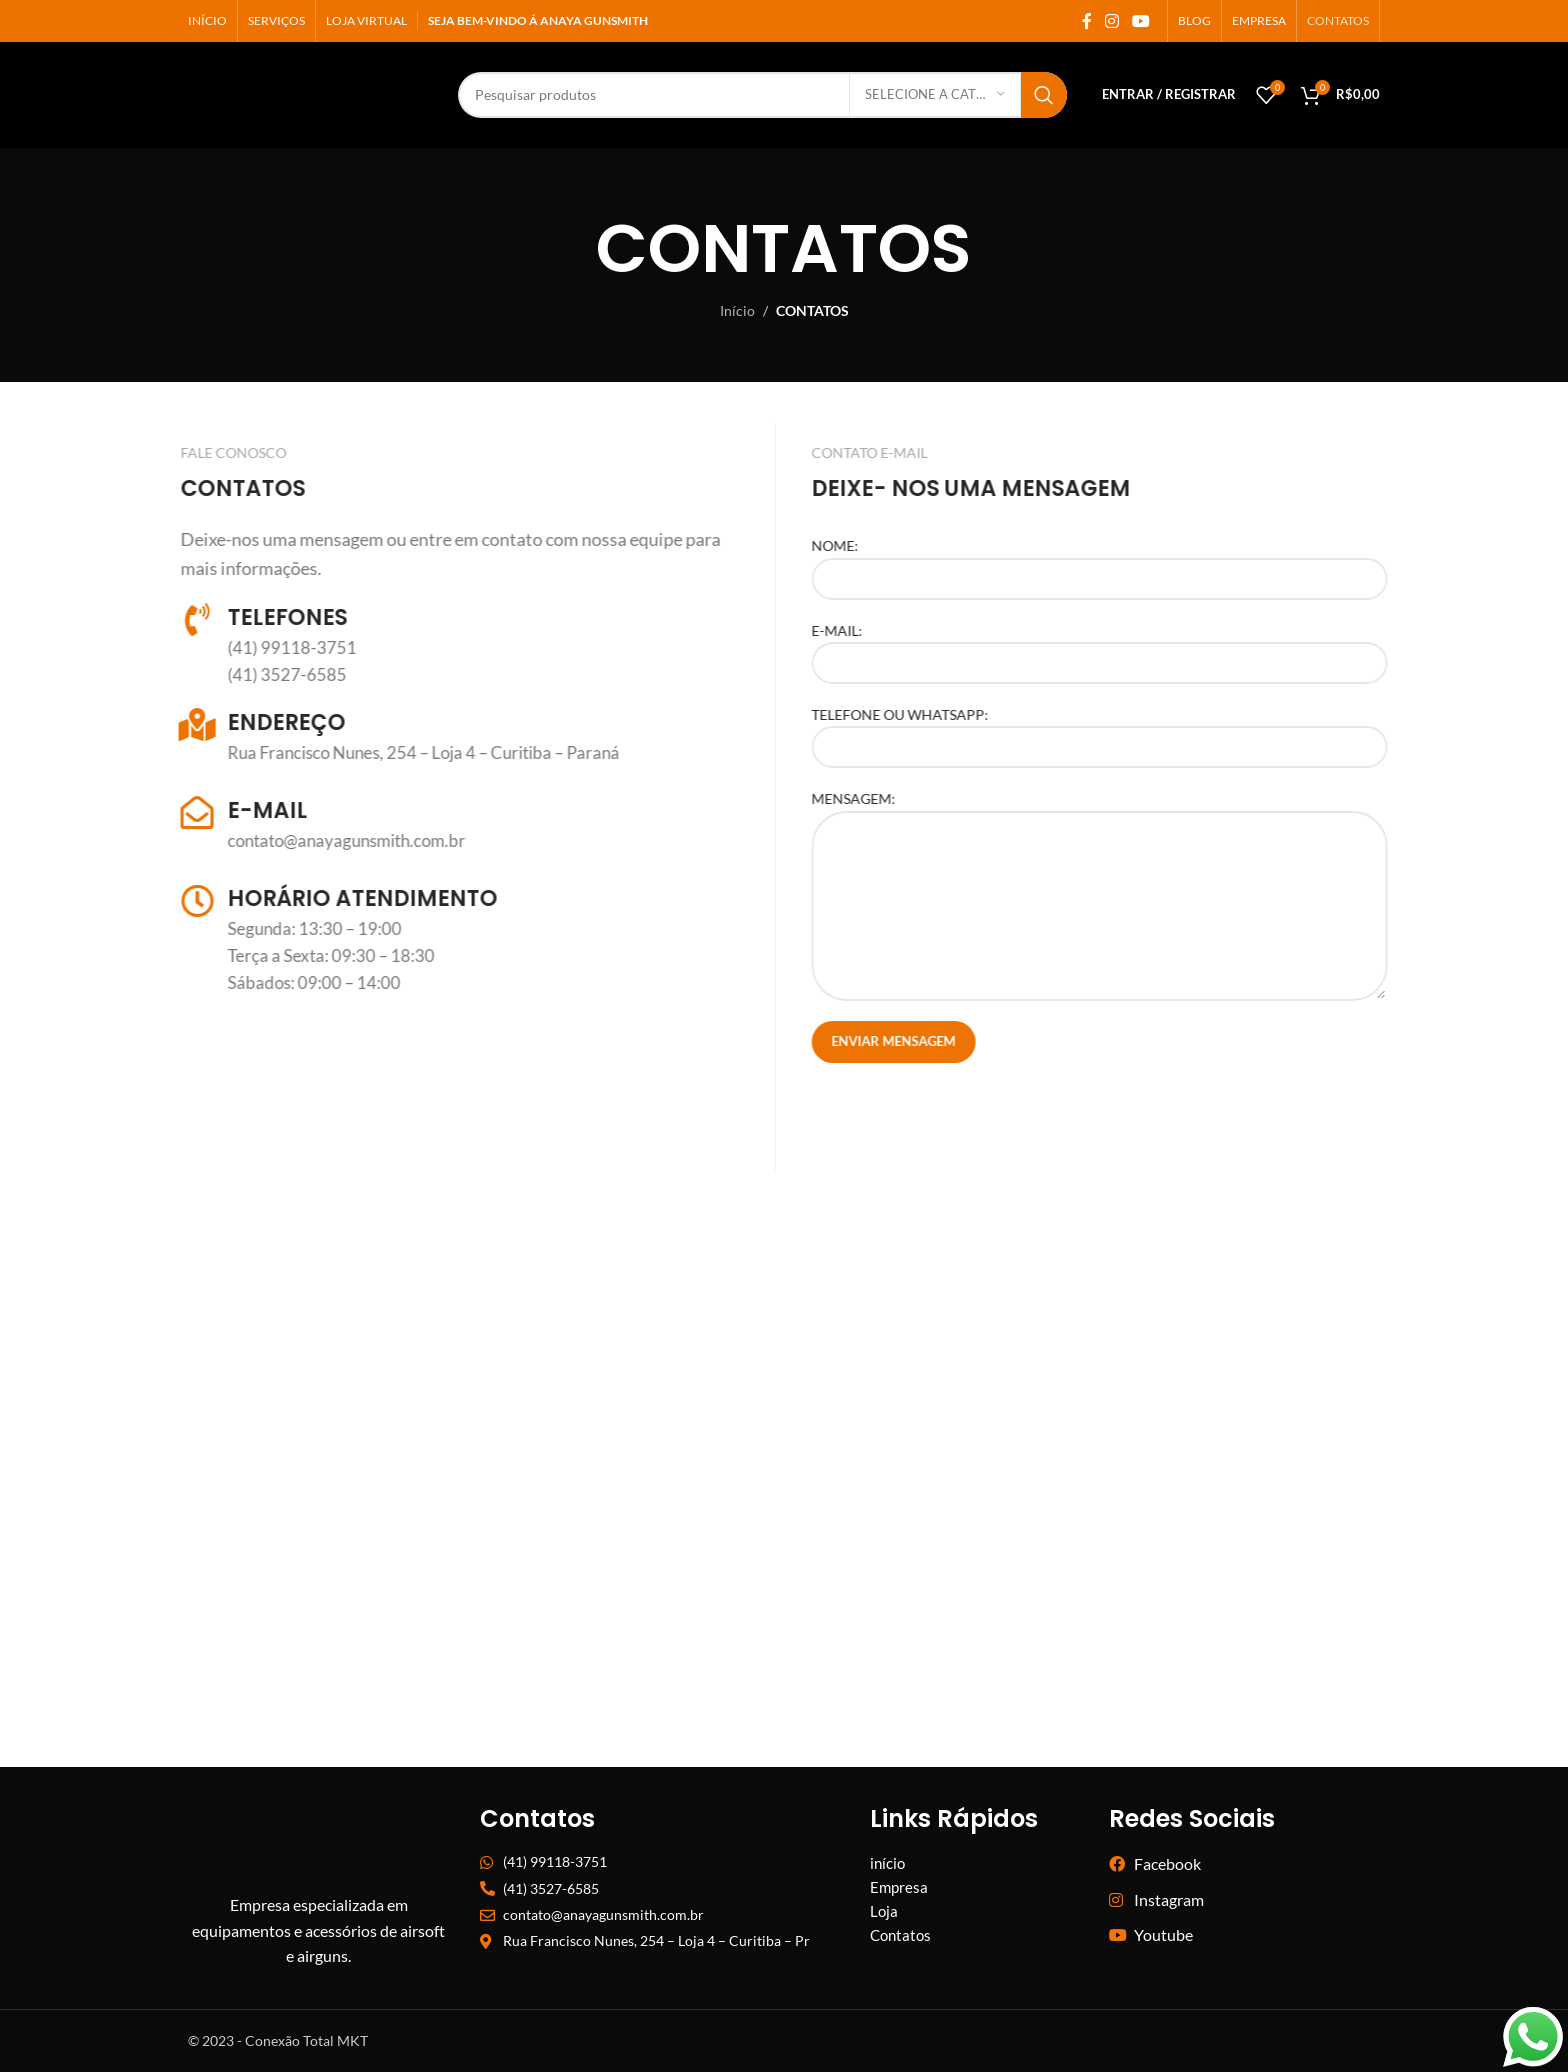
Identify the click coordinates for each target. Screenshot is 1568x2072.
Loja (884, 1911)
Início (737, 310)
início (887, 1863)
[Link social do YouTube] (1141, 21)
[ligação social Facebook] (1086, 21)
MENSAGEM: (1142, 851)
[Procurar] (637, 95)
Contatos (900, 1935)
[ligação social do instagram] (1111, 21)
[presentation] (1006, 1122)
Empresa (899, 1887)
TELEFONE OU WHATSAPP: (1142, 730)
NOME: (1142, 561)
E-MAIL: (1142, 646)
